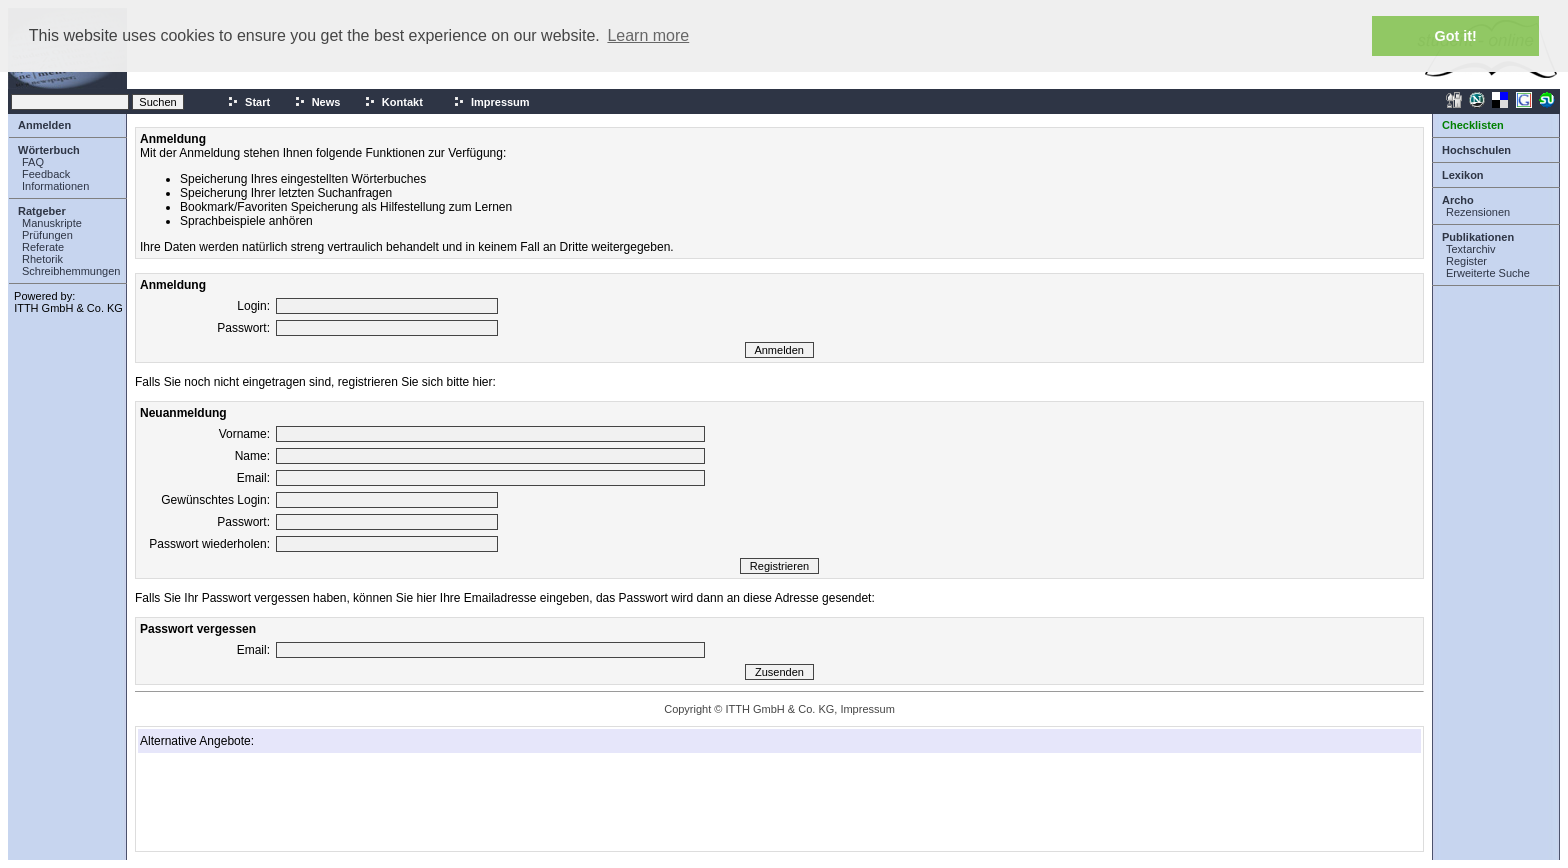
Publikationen (1478, 237)
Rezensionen (1478, 212)
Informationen (55, 186)
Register (1466, 261)
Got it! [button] (1456, 36)
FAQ (33, 162)
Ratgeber (42, 211)
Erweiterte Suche (1488, 273)
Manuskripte (52, 223)
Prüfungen (47, 235)
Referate (43, 247)
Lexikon (1463, 175)
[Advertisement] (240, 802)
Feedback (46, 174)
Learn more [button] (648, 35)
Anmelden (44, 125)
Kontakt (393, 102)
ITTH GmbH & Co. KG (68, 308)
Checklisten (1473, 125)
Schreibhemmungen (71, 271)
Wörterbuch (49, 150)
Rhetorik (42, 259)
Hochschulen (1476, 150)
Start (248, 102)
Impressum (491, 102)
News (317, 102)
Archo (1458, 200)
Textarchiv (1471, 249)
